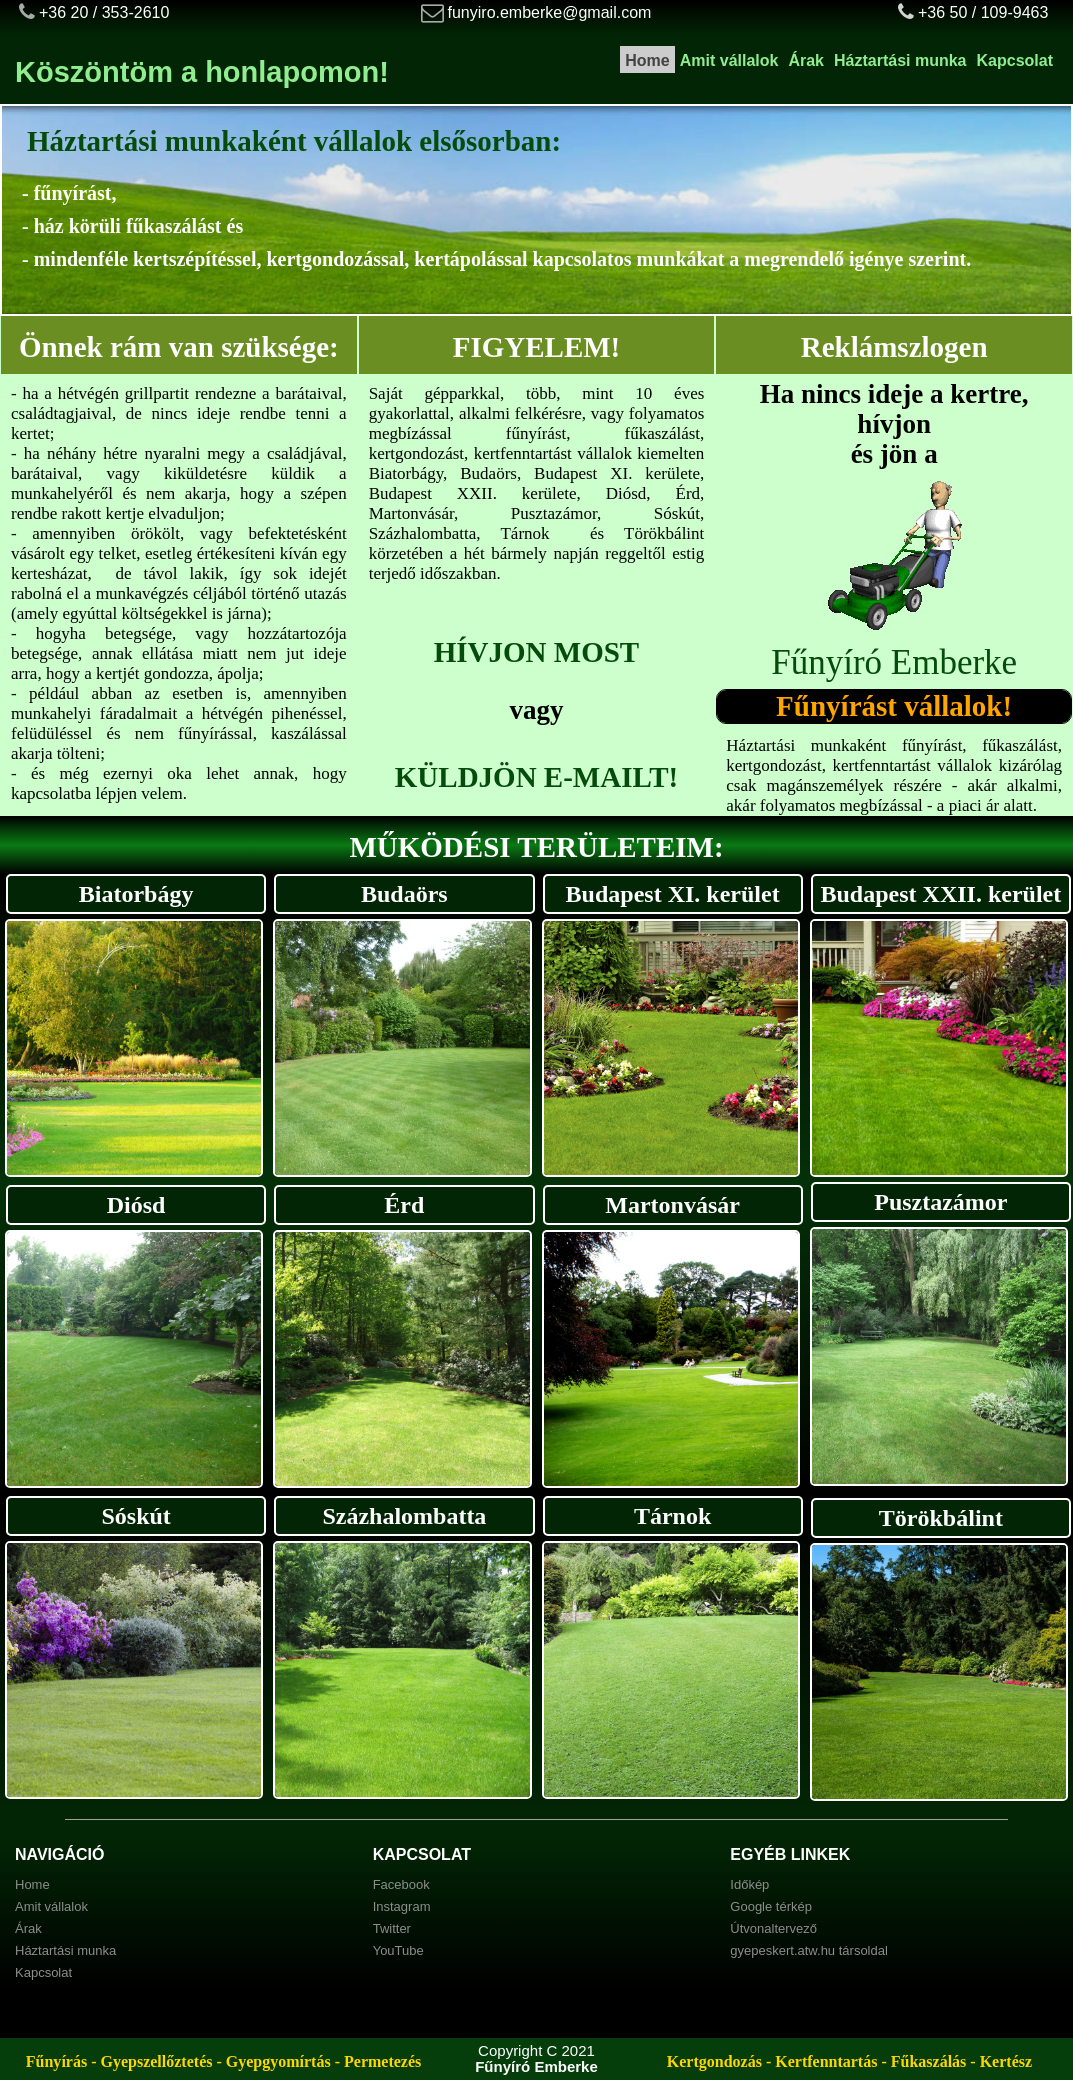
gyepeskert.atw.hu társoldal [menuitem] (809, 1950)
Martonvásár (672, 1205)
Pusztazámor (940, 1202)
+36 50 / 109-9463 (983, 12)
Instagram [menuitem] (402, 1906)
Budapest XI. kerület (673, 894)
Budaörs (404, 894)
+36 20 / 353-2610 (104, 12)
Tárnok (672, 1516)
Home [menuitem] (647, 60)
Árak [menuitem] (806, 60)
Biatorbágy (136, 894)
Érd (404, 1205)
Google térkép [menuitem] (771, 1906)
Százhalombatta (404, 1516)
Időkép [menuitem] (749, 1884)
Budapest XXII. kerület (941, 894)
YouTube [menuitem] (398, 1950)
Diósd (136, 1205)
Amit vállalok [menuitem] (729, 60)
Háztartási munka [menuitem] (900, 60)
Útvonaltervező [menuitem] (773, 1928)
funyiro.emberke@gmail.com (550, 12)
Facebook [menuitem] (401, 1884)
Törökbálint (941, 1518)
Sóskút (135, 1516)
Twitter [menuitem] (392, 1928)
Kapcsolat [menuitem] (1015, 60)
